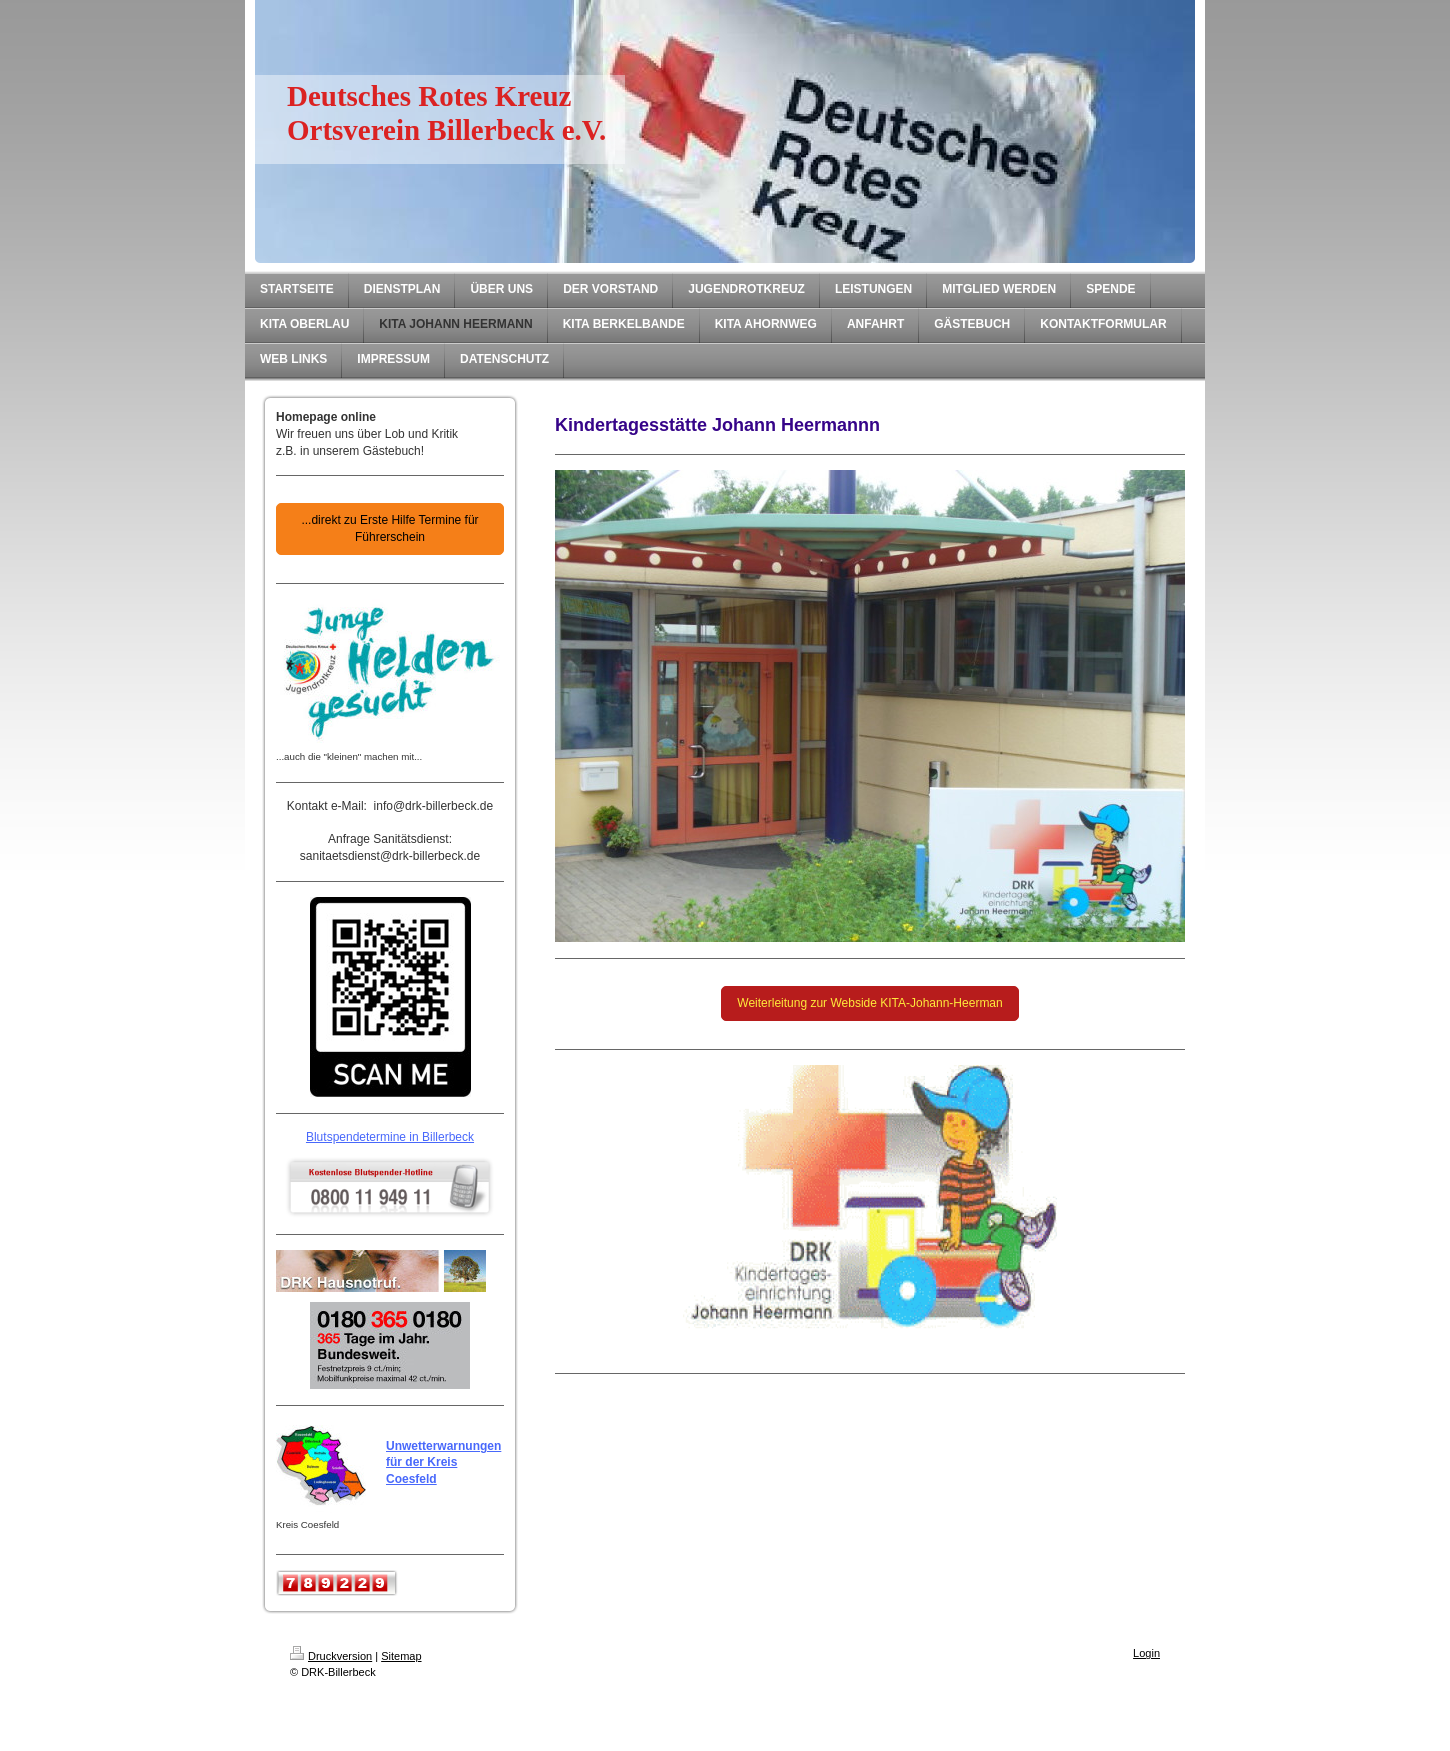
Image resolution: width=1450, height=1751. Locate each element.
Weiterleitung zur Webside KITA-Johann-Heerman (869, 1003)
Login (1146, 1653)
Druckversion (331, 1656)
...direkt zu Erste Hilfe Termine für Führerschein (389, 528)
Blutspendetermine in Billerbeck (390, 1137)
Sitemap (401, 1656)
